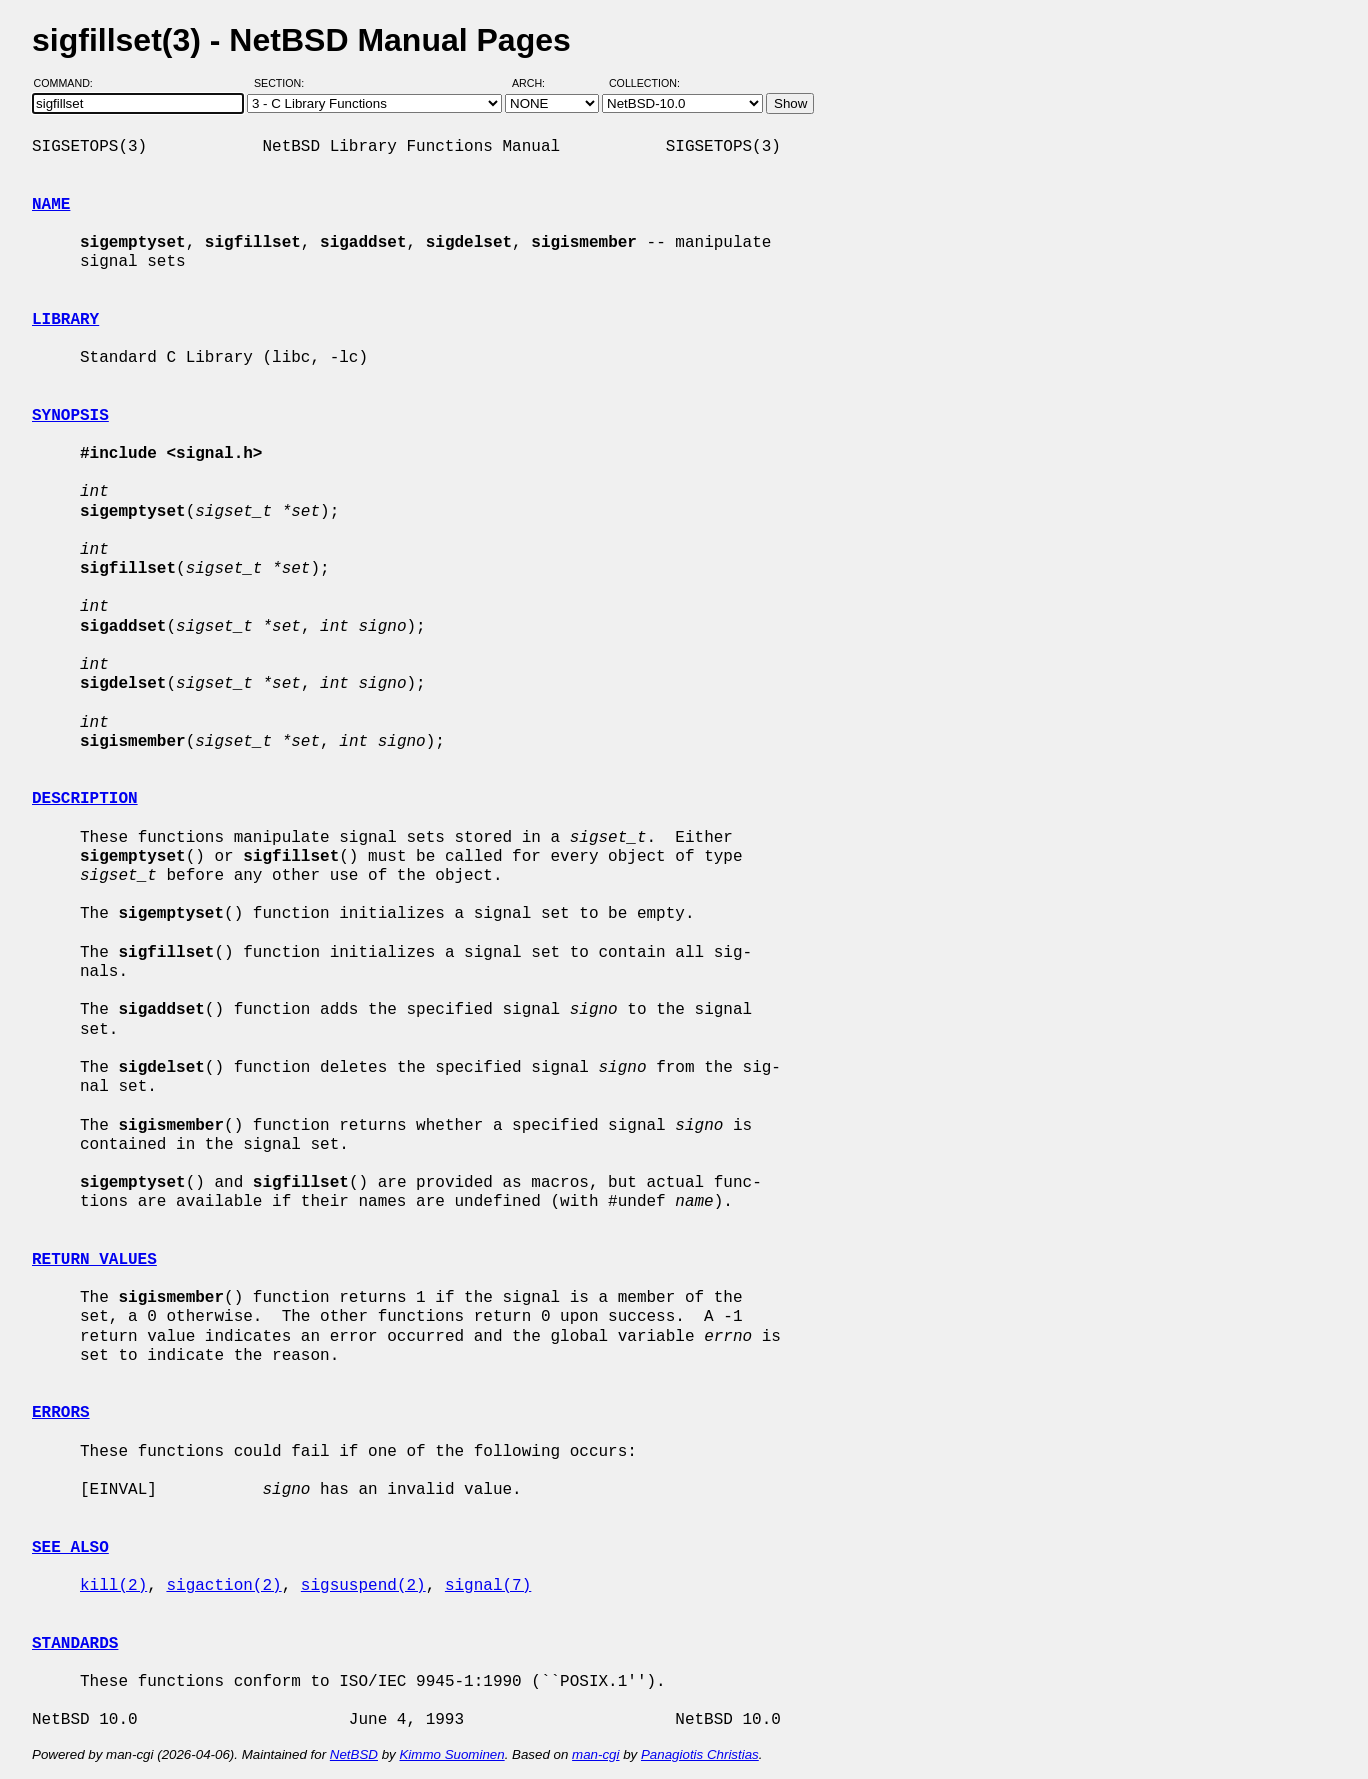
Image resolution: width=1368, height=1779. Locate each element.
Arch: (537, 83)
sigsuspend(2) (363, 1586)
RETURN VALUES (94, 1260)
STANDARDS (75, 1644)
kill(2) (113, 1586)
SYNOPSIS (70, 416)
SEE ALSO (70, 1548)
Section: (283, 83)
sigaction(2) (223, 1586)
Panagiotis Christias (700, 1754)
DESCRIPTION (85, 799)
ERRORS (61, 1413)
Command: (69, 83)
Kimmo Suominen (451, 1754)
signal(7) (488, 1586)
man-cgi (595, 1754)
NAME (51, 205)
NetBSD (354, 1754)
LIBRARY (65, 320)
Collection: (644, 83)
